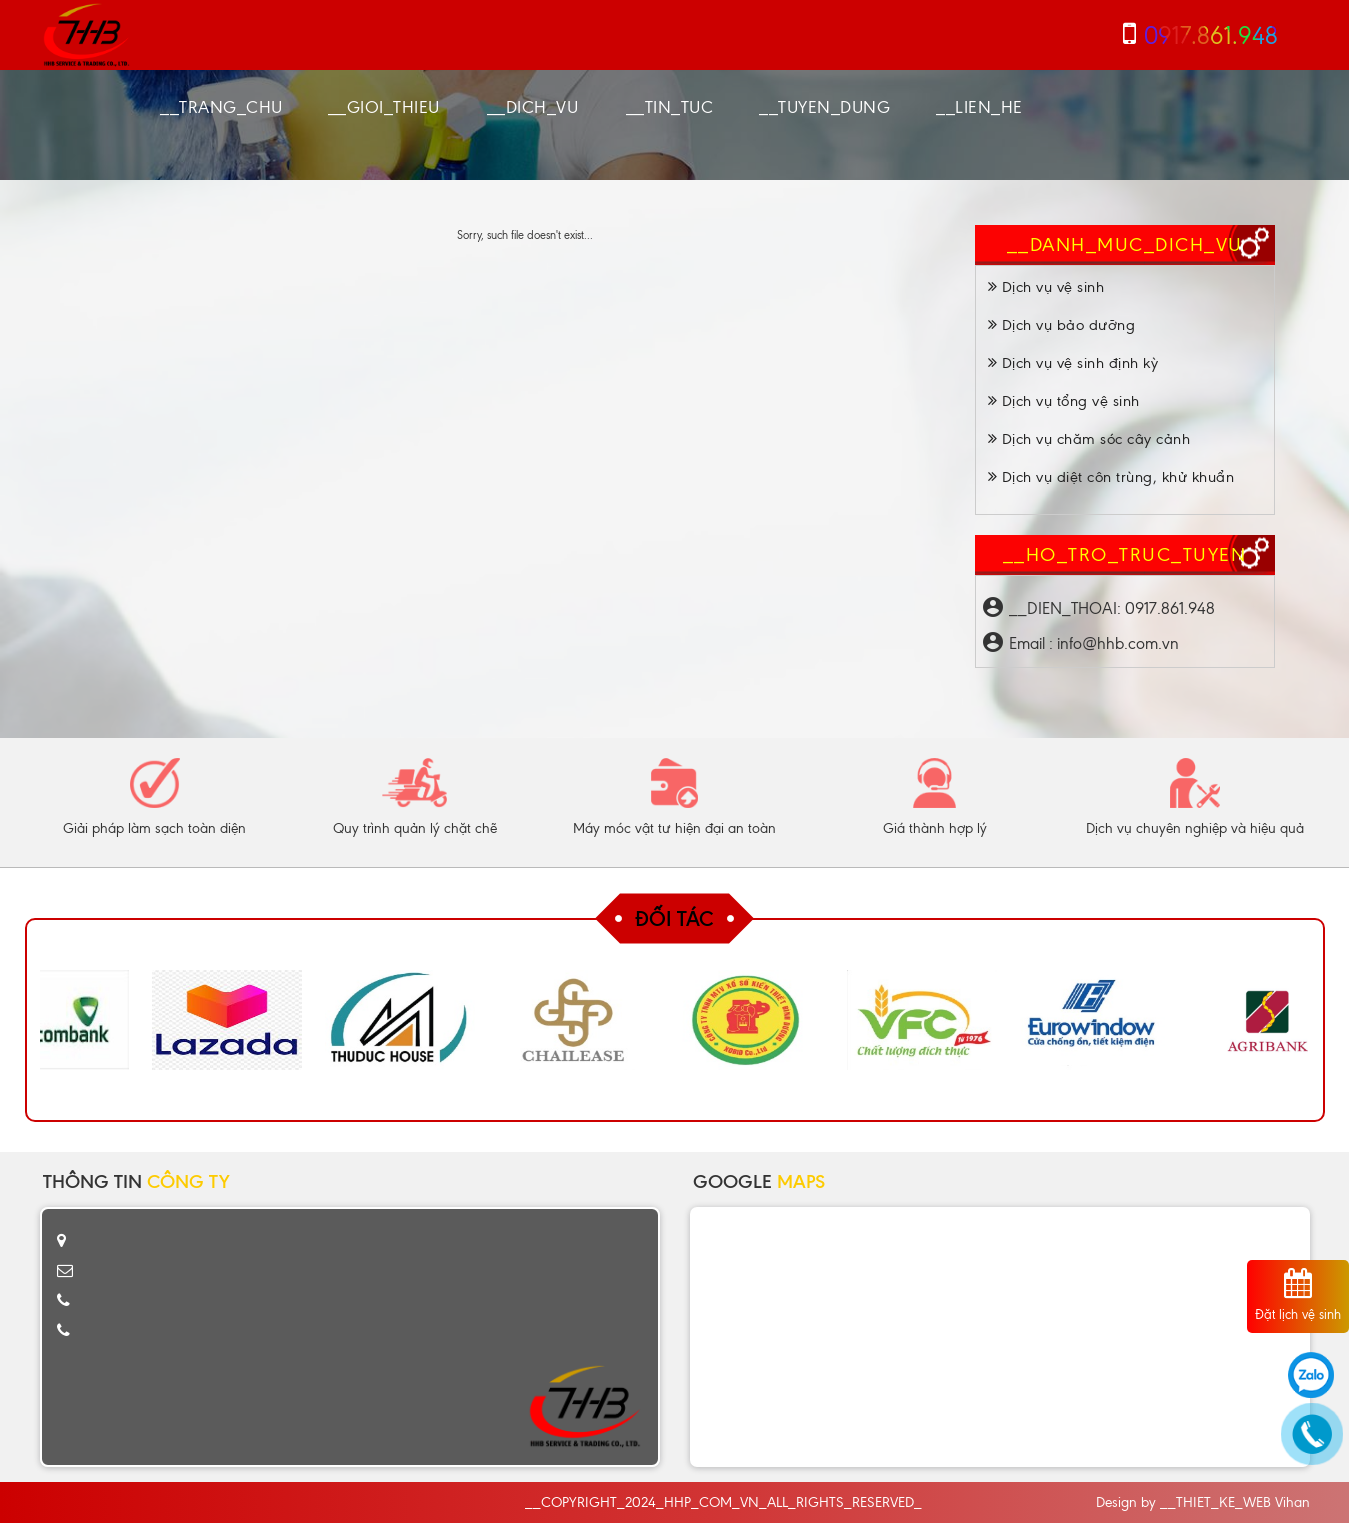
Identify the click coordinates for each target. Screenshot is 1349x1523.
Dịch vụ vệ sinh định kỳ (1073, 363)
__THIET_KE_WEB (1215, 1502)
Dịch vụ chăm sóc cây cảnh (1089, 439)
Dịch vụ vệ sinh (1046, 287)
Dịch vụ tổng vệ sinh (1064, 401)
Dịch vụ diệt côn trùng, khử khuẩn (1111, 477)
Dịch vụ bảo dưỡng (1062, 325)
